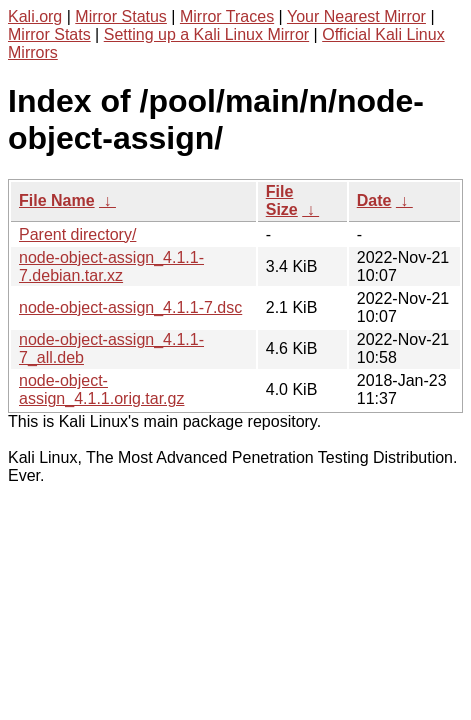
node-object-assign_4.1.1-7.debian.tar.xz (111, 266)
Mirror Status (121, 16)
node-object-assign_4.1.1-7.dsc (130, 307)
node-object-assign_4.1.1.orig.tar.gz (101, 389)
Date (374, 200)
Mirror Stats (49, 34)
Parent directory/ (77, 234)
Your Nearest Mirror (356, 16)
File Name (57, 200)
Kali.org (35, 16)
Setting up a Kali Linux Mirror (206, 34)
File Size (282, 200)
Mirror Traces (227, 16)
